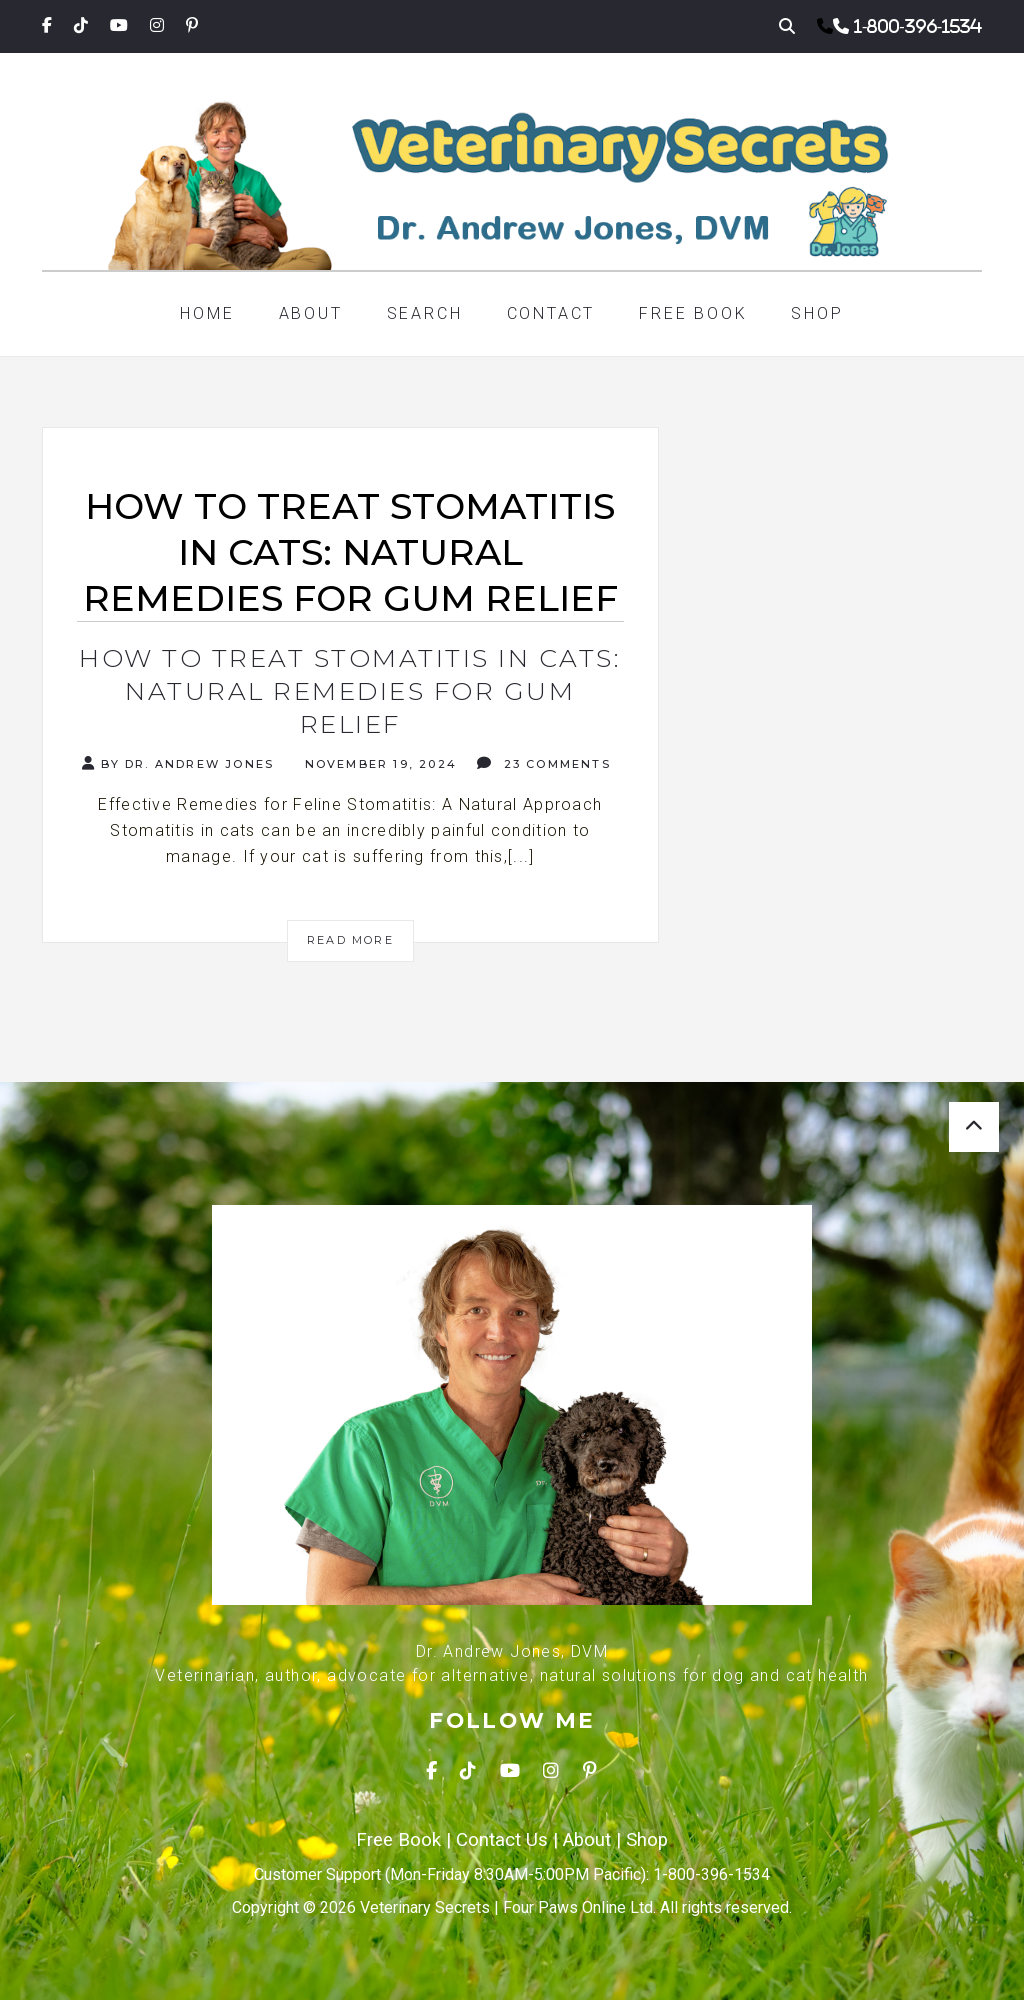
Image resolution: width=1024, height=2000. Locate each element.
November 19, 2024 (378, 764)
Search (425, 313)
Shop (817, 313)
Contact (551, 313)
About (311, 313)
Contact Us (502, 1840)
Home (207, 313)
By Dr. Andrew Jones (178, 763)
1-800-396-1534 (918, 26)
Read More (350, 940)
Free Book (693, 313)
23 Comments (544, 763)
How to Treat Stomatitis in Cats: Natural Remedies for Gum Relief (350, 691)
